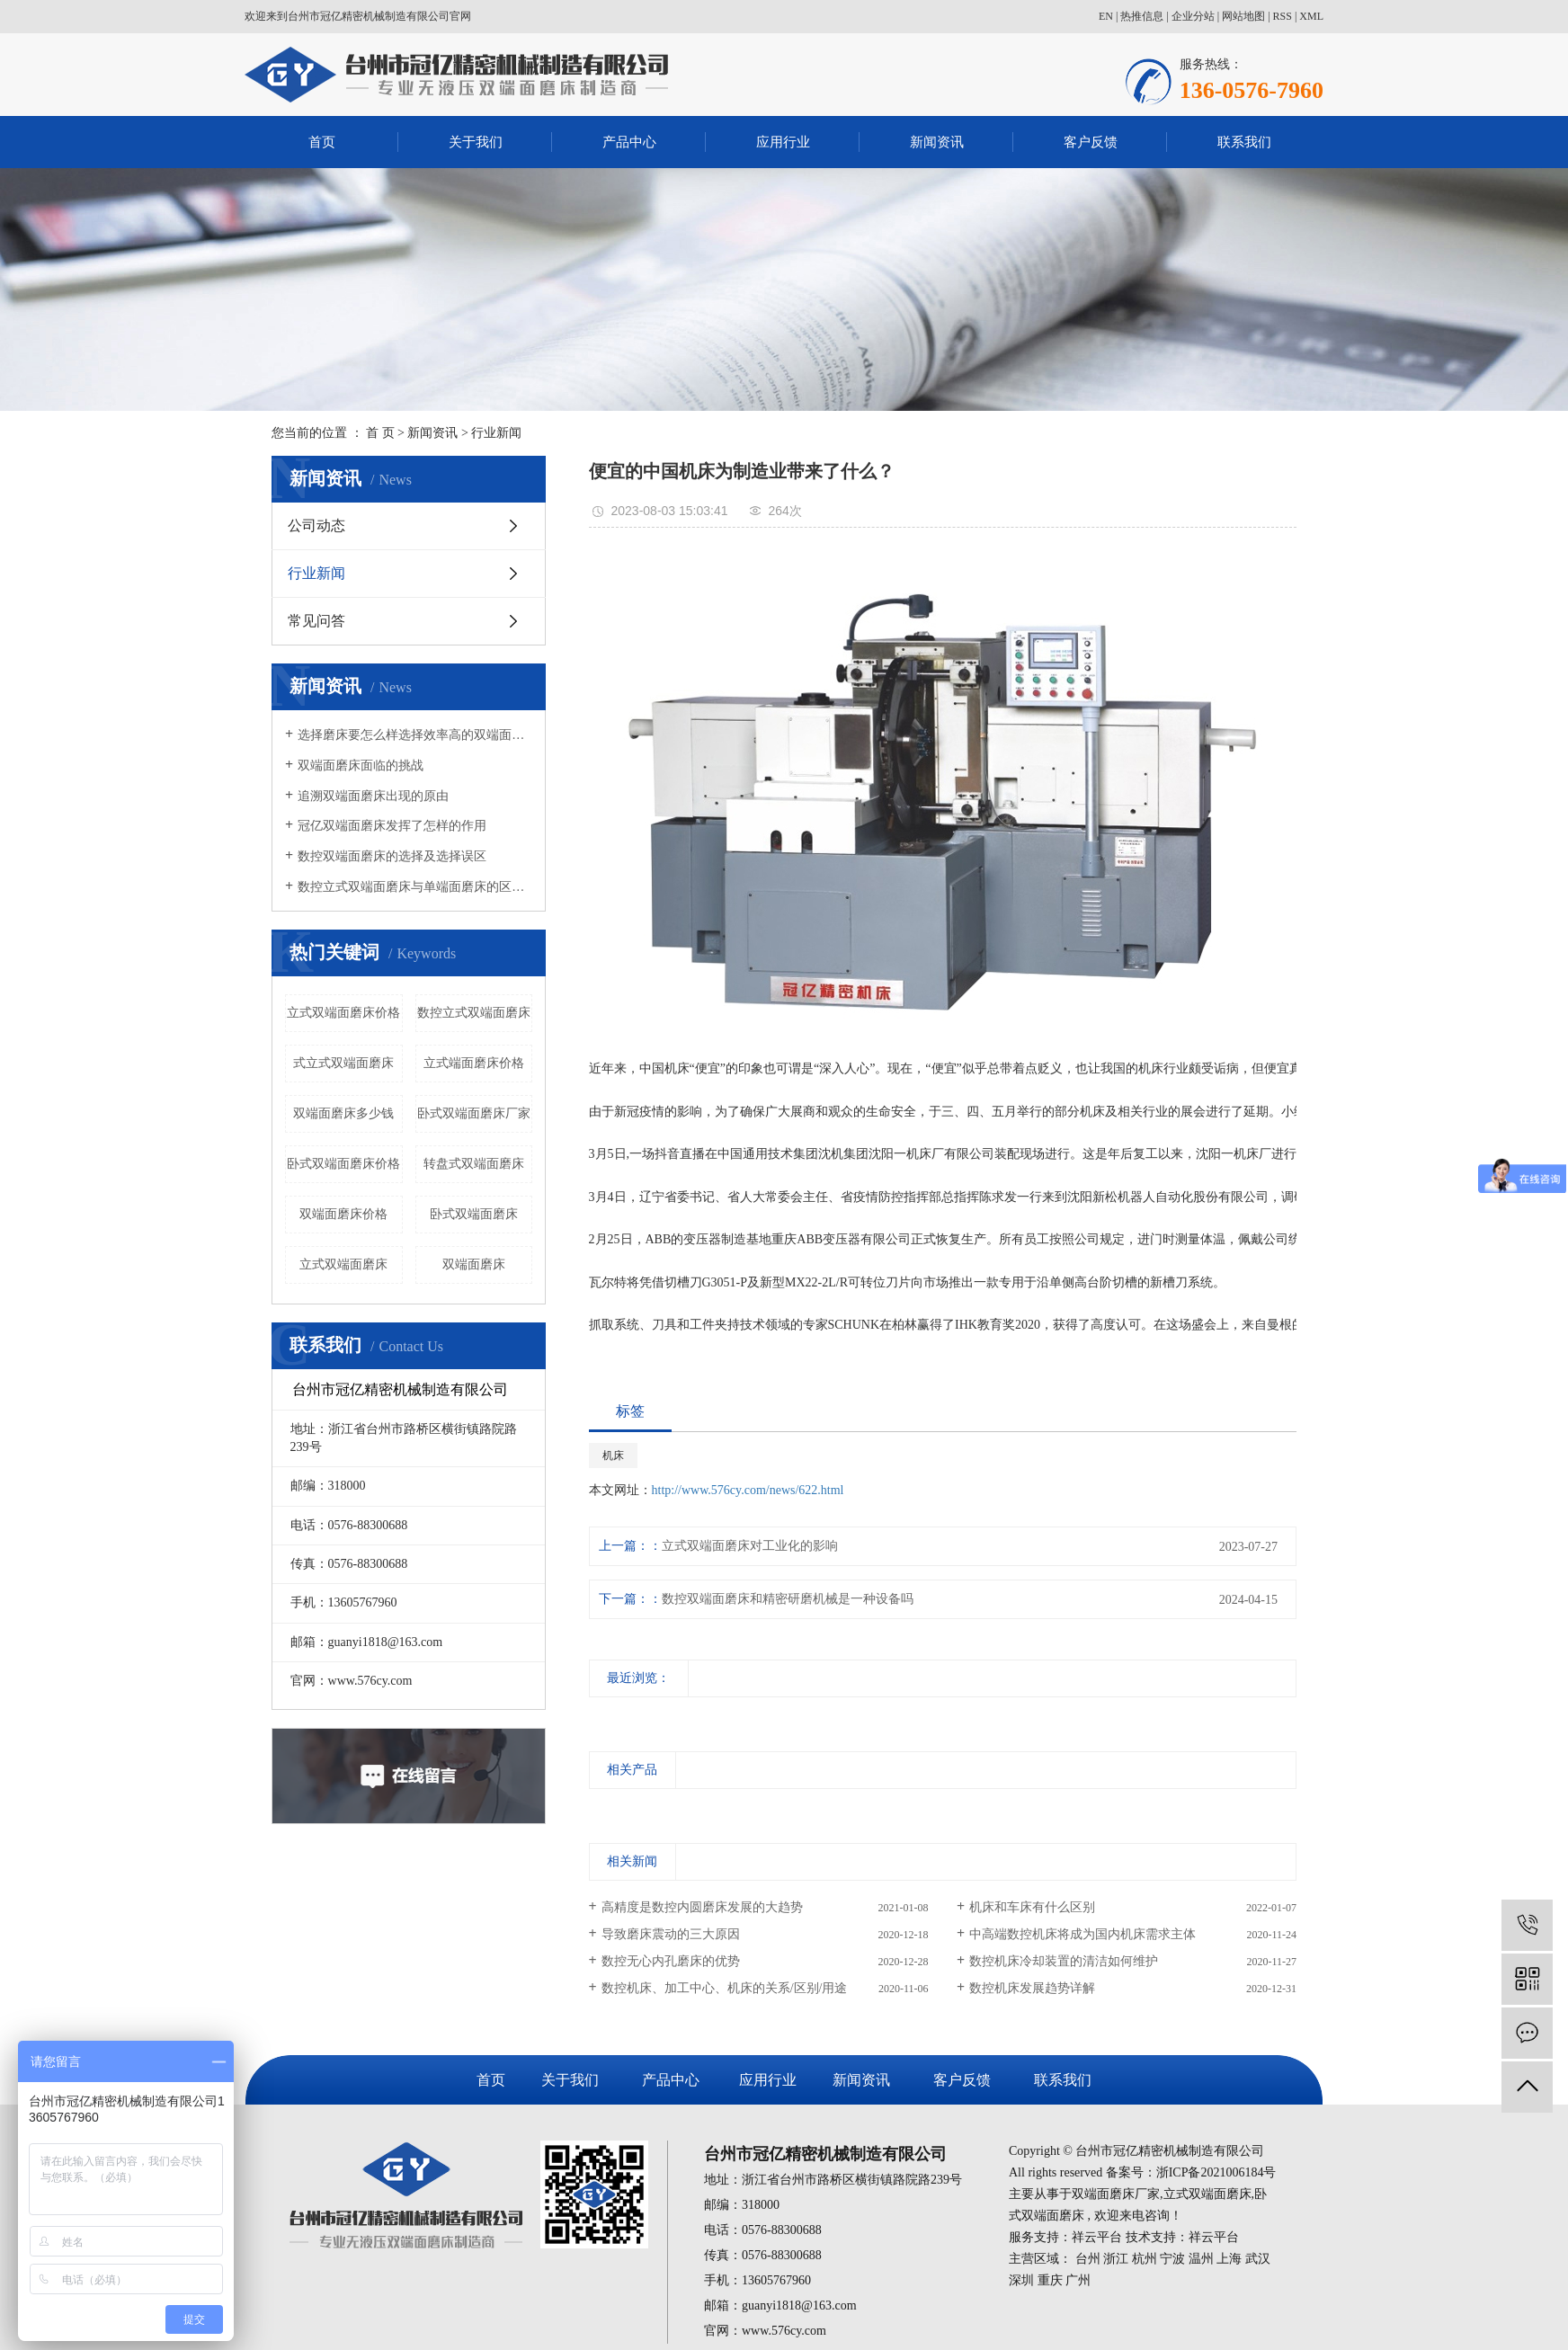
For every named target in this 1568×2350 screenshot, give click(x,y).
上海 (1229, 2258)
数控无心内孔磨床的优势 (670, 1961)
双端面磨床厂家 (1116, 2194)
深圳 (1021, 2280)
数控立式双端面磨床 (473, 1012)
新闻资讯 (937, 142)
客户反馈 (1091, 142)
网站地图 (1243, 16)
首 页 (380, 433)
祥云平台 (1097, 2237)
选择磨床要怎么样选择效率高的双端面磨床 (415, 735)
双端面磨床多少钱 (343, 1113)
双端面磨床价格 (343, 1214)
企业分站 (1193, 16)
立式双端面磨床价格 (343, 1012)
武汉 (1257, 2258)
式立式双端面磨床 (343, 1063)
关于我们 (476, 142)
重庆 (1050, 2280)
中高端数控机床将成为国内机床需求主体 (1082, 1934)
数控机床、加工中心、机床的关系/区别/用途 (724, 1988)
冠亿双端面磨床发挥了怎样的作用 (392, 825)
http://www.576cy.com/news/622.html (748, 1490)
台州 (1087, 2258)
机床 (613, 1455)
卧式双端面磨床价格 (343, 1164)
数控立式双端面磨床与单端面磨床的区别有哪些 (415, 887)
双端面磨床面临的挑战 (360, 765)
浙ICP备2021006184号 (1216, 2172)
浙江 (1115, 2258)
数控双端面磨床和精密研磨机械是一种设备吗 (787, 1599)
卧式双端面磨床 (474, 1214)
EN (1106, 16)
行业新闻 (496, 433)
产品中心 (629, 142)
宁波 (1172, 2258)
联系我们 (1244, 142)
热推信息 (1141, 16)
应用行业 (783, 142)
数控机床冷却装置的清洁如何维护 (1063, 1961)
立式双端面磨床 (343, 1264)
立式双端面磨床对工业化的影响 (750, 1546)
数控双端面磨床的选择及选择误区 (392, 856)
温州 (1201, 2258)
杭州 (1144, 2258)
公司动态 (316, 525)
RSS (1282, 16)
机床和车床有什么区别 (1032, 1907)
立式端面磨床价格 (473, 1063)
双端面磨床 (473, 1264)
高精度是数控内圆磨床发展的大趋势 (702, 1907)
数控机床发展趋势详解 (1032, 1988)
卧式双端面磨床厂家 (473, 1113)
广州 (1078, 2280)
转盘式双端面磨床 (473, 1164)
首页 (321, 142)
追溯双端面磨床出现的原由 (373, 796)
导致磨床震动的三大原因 (670, 1934)
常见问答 (316, 620)
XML (1311, 16)
